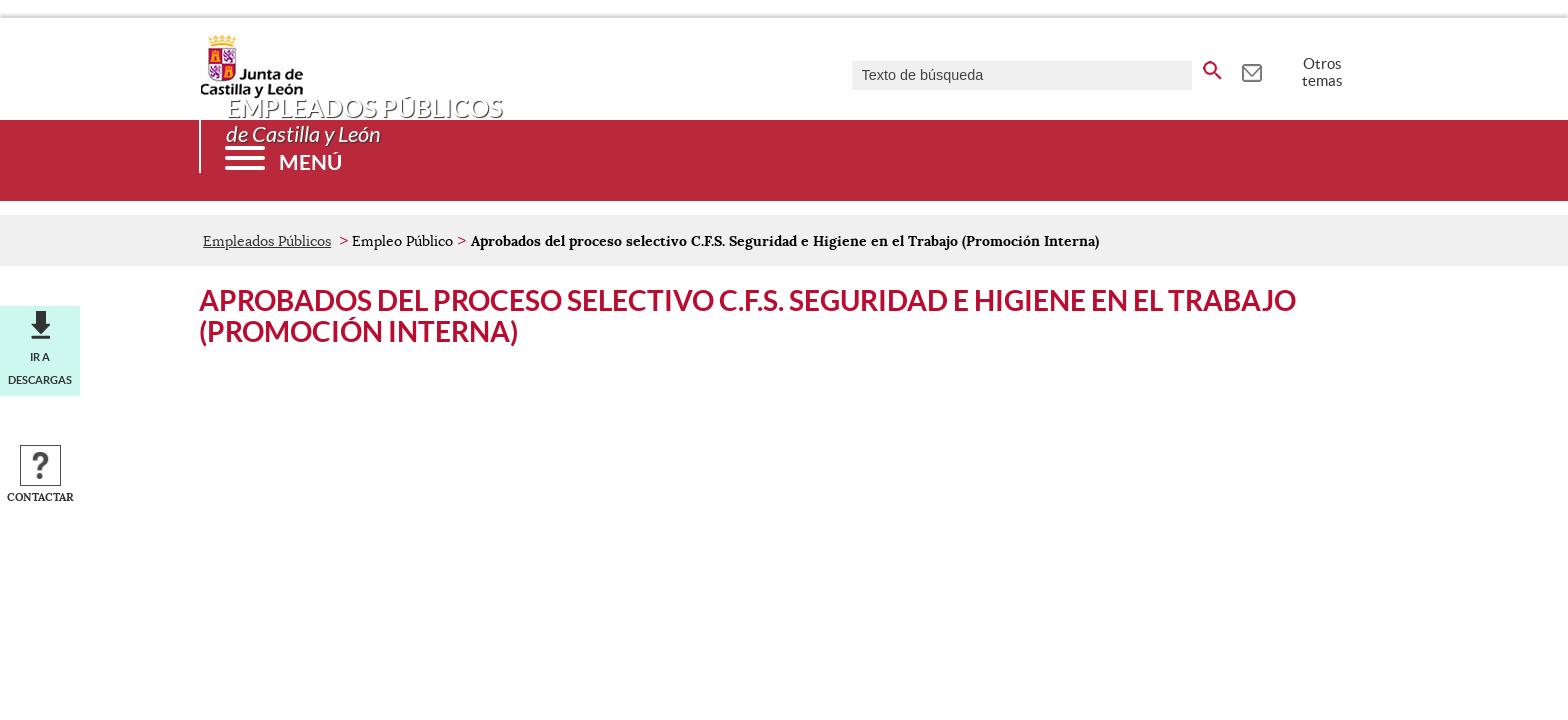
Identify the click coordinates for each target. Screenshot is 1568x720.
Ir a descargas (40, 368)
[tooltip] (1251, 70)
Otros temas (1322, 72)
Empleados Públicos (267, 241)
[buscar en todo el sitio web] (1212, 67)
